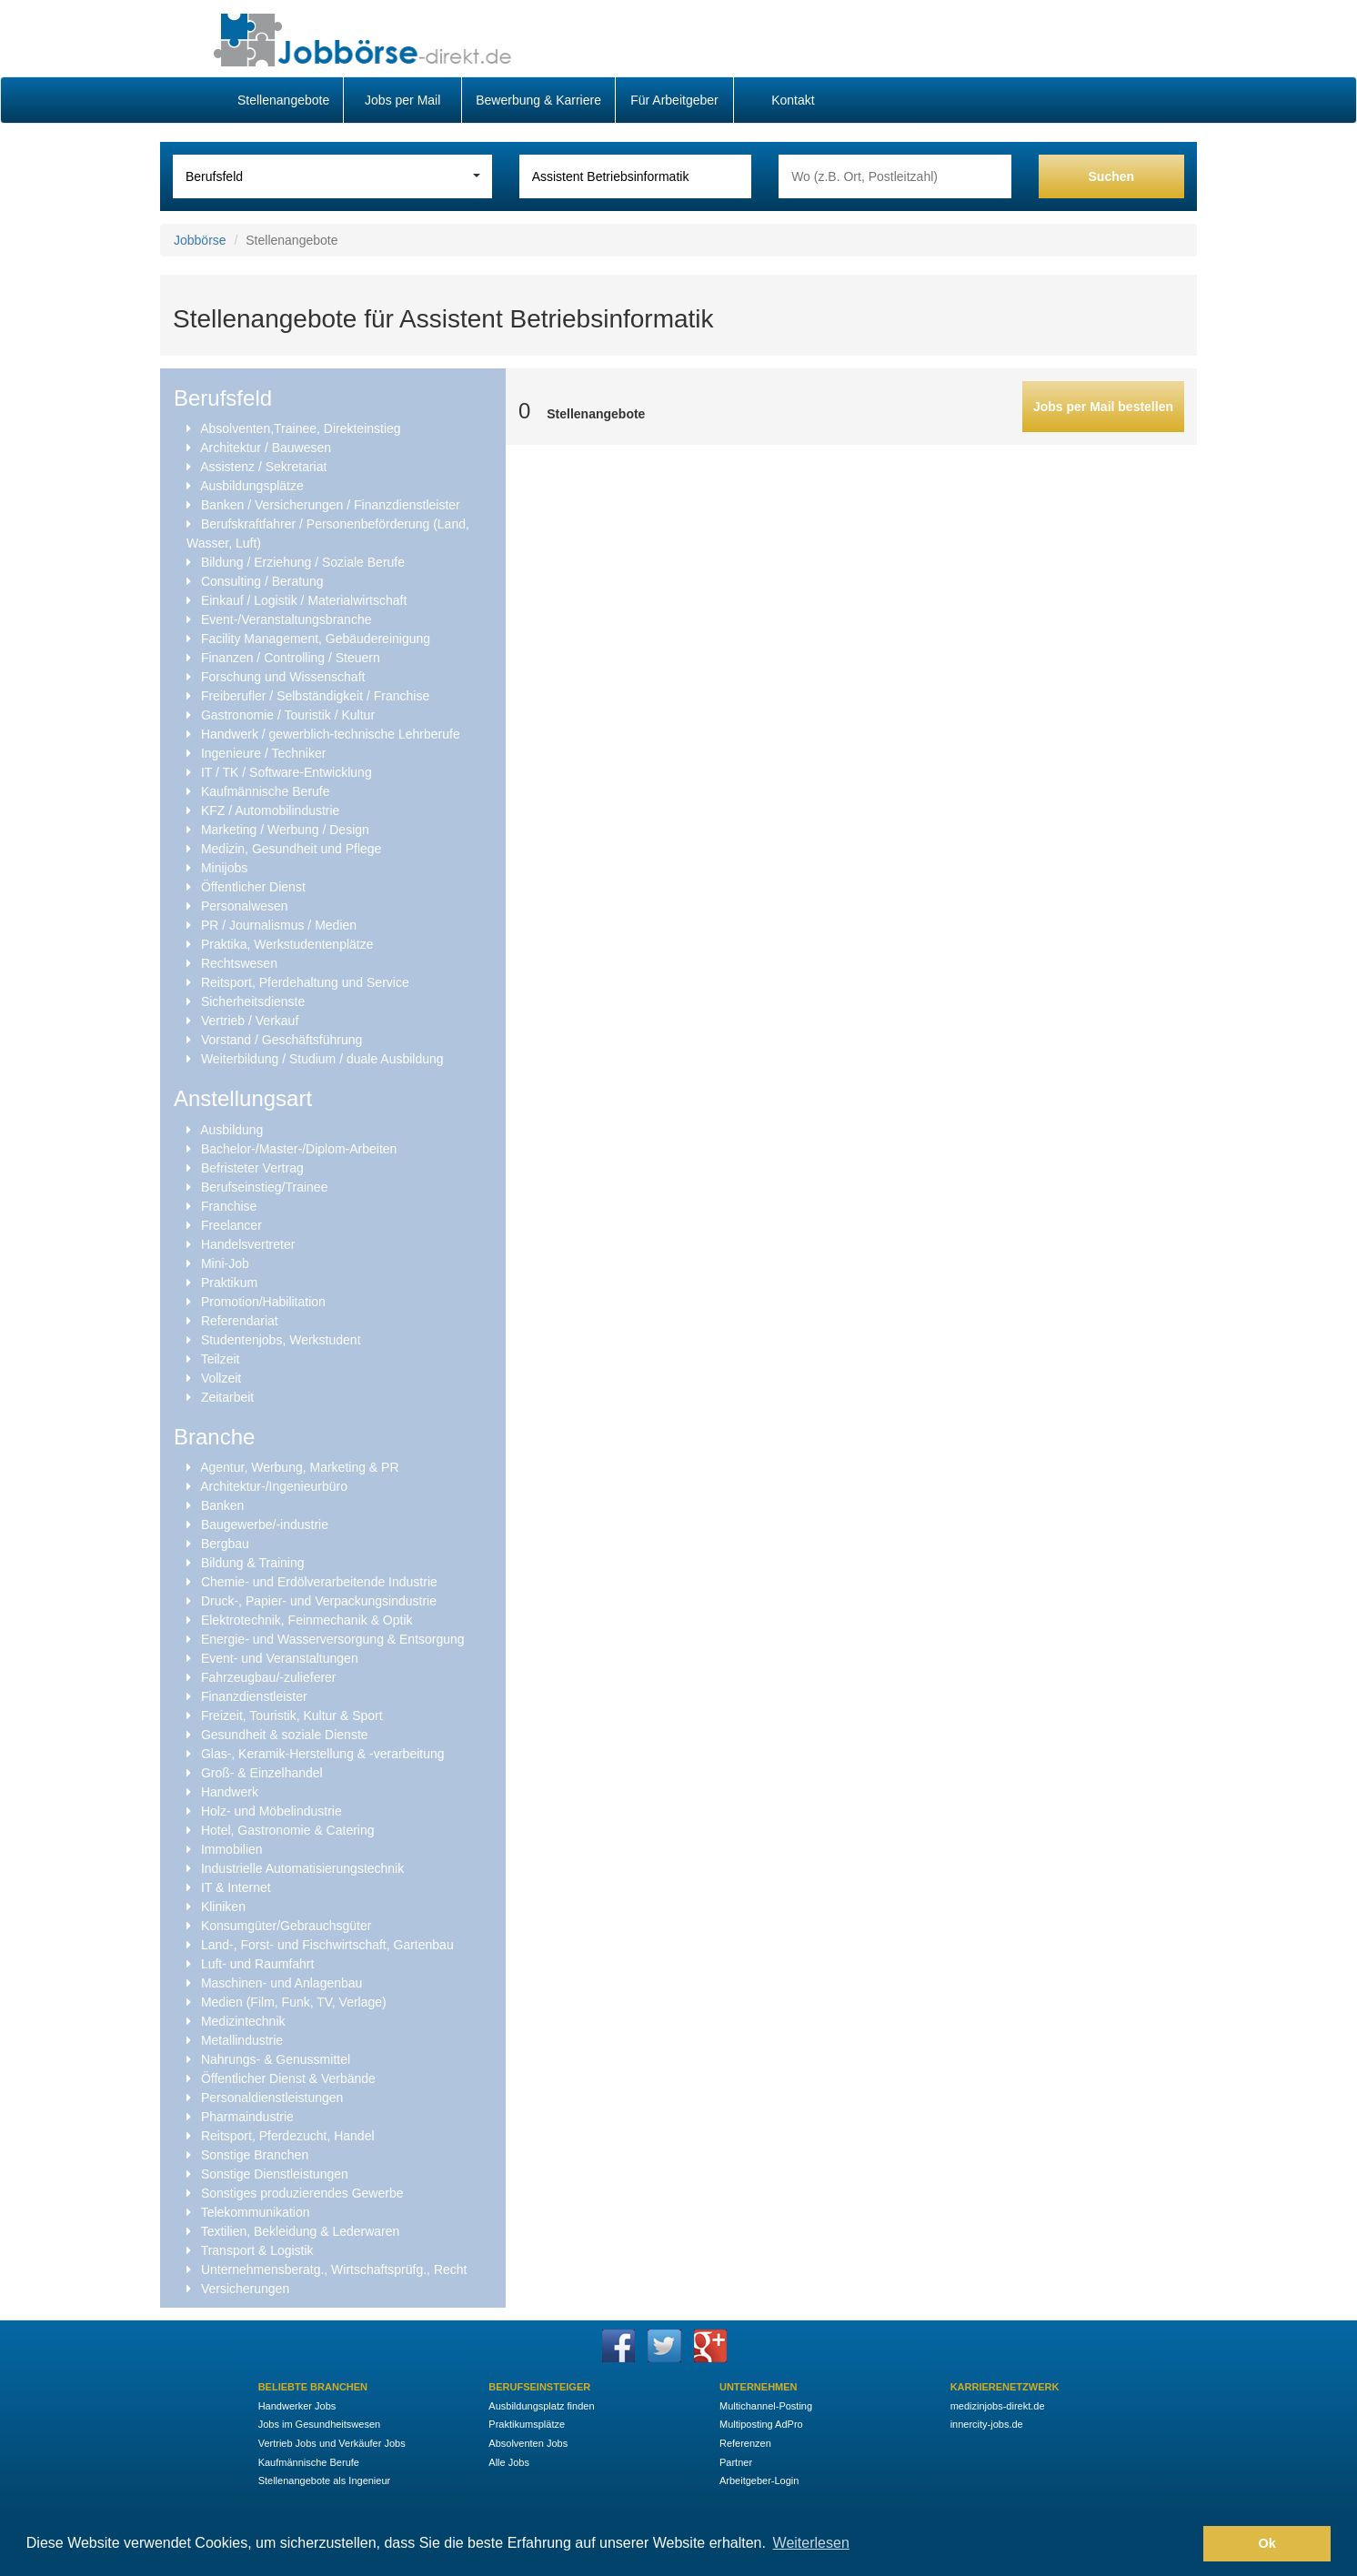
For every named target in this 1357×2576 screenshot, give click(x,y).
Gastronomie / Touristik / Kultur (288, 715)
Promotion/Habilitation (263, 1301)
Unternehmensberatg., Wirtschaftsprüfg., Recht (334, 2269)
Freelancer (231, 1225)
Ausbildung (231, 1129)
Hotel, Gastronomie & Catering (288, 1830)
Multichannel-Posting (765, 2405)
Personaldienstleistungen (272, 2097)
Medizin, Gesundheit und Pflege (291, 848)
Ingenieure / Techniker (264, 753)
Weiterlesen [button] (811, 2543)
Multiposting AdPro (761, 2424)
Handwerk (229, 1792)
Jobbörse (200, 240)
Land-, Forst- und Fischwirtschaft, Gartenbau (327, 1944)
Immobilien (232, 1849)
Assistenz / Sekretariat (263, 466)
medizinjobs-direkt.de (997, 2405)
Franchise (228, 1206)
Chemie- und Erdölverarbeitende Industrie (319, 1582)
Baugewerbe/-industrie (264, 1524)
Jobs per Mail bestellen (1103, 406)
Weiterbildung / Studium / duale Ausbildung (322, 1059)
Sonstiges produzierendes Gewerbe (302, 2193)
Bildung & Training (253, 1562)
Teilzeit (220, 1359)
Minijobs (224, 867)
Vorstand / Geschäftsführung (281, 1039)
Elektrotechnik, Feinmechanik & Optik (307, 1620)
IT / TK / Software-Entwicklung (286, 772)
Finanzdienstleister (254, 1696)
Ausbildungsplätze (252, 485)
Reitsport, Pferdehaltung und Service (305, 982)
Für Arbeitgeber (674, 100)
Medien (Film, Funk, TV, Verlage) (294, 2002)
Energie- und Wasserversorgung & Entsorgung (333, 1639)
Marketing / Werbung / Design (285, 829)
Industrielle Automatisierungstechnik (302, 1868)
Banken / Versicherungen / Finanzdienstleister (330, 505)
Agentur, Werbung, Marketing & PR (299, 1467)
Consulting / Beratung (262, 581)
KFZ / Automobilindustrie (270, 810)
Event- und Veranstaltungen (279, 1658)
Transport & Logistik (257, 2250)
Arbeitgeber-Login (759, 2480)
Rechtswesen (239, 963)
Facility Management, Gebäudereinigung (315, 638)
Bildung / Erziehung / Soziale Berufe (303, 562)
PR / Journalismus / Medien (279, 925)
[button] (1184, 2544)
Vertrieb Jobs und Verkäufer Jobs (332, 2443)
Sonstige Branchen (254, 2155)
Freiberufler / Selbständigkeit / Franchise (315, 696)
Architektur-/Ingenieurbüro (273, 1486)
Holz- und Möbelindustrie (271, 1811)
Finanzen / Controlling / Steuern (290, 657)
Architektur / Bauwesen (265, 447)
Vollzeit (221, 1378)
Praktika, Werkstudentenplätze (287, 944)
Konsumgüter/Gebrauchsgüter (286, 1925)
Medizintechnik (243, 2021)
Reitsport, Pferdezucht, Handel (288, 2135)
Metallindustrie (242, 2040)
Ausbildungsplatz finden (541, 2405)
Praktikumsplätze (526, 2424)
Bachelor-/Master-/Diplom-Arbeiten (299, 1149)
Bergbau (225, 1543)
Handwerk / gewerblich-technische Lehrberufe (330, 734)
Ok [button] (1267, 2543)
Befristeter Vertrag (252, 1168)
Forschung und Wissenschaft (283, 676)
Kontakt (792, 100)
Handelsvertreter (248, 1244)
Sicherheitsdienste (253, 1001)
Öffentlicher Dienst (253, 887)
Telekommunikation (255, 2212)
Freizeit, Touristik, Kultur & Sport (292, 1715)
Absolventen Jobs (528, 2443)
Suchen (1112, 176)
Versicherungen (245, 2288)
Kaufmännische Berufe (265, 791)
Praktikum (229, 1282)
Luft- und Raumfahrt (258, 1964)
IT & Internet (236, 1887)
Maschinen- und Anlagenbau (281, 1983)
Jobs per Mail (402, 100)
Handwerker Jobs (297, 2405)
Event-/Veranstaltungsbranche (286, 619)
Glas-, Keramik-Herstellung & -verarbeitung (323, 1753)
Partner (735, 2462)
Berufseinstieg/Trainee (264, 1187)
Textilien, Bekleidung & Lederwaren (300, 2231)
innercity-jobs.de (986, 2424)
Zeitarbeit (227, 1397)
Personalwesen (244, 906)
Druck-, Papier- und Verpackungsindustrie (319, 1601)
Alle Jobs (508, 2462)
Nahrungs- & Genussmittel (275, 2059)
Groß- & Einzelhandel (262, 1773)
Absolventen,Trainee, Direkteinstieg (300, 428)
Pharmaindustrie (247, 2116)
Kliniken (223, 1906)
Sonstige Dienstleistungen (274, 2174)
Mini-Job (225, 1263)
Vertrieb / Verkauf (249, 1020)
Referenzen (745, 2443)
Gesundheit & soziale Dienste (284, 1734)
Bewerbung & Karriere (538, 100)
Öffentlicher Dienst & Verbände (288, 2078)
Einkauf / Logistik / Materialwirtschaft (304, 600)
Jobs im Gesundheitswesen (319, 2424)
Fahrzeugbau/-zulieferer (269, 1677)
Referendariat (239, 1320)
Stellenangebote (283, 100)
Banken (222, 1505)
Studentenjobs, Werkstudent (281, 1340)
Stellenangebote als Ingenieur (324, 2480)
